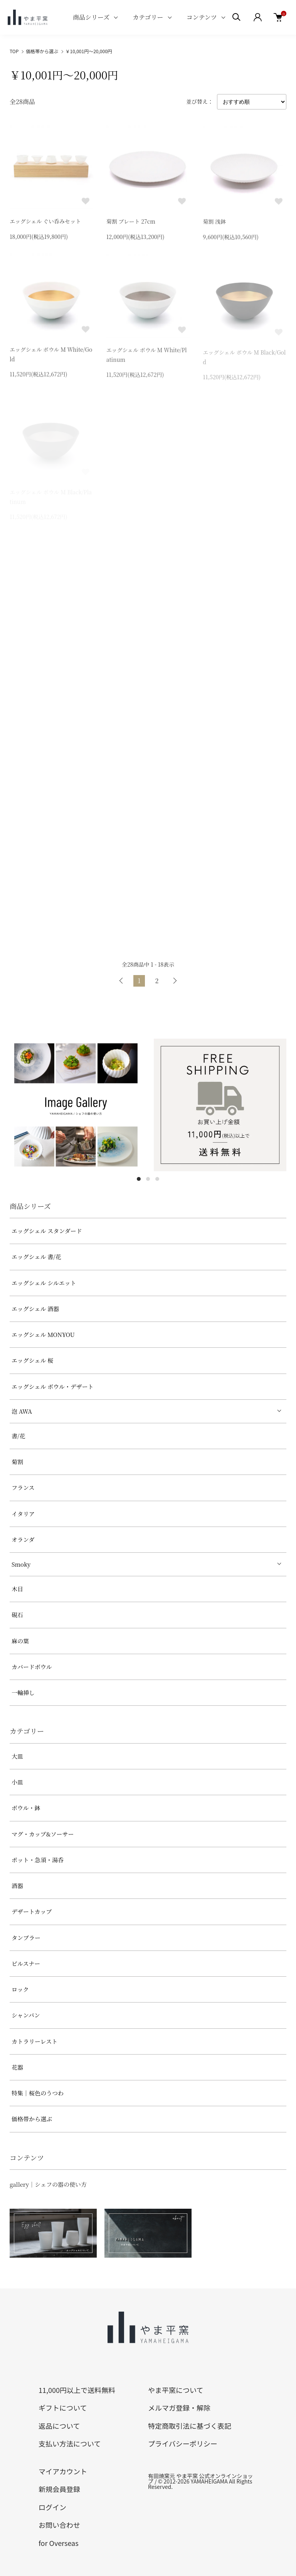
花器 (17, 2067)
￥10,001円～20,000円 (89, 51)
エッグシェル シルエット (44, 1283)
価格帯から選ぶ (42, 51)
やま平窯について (175, 2390)
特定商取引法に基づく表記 (189, 2426)
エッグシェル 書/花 (36, 1257)
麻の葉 (20, 1641)
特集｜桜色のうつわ (38, 2093)
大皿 (17, 1756)
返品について (59, 2426)
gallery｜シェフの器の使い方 (48, 2184)
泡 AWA (22, 1411)
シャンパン (26, 2015)
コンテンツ (202, 17)
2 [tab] (148, 1179)
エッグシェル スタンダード (47, 1231)
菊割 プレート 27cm (130, 223)
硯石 (17, 1615)
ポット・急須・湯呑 (38, 1860)
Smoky (21, 1564)
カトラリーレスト (34, 2041)
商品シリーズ (91, 17)
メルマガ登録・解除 (179, 2408)
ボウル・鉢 (26, 1808)
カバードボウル (32, 1667)
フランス (23, 1487)
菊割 (17, 1462)
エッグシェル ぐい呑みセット (45, 222)
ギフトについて (63, 2408)
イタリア (23, 1514)
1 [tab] (139, 1179)
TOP (14, 51)
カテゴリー (148, 17)
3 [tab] (157, 1179)
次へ (174, 981)
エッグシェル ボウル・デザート (53, 1386)
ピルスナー (26, 1963)
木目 (17, 1589)
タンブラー (26, 1938)
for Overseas (59, 2543)
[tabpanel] (76, 1105)
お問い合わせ (59, 2525)
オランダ (23, 1539)
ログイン (52, 2507)
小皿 (17, 1782)
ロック (20, 1989)
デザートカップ (32, 1911)
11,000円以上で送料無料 (77, 2390)
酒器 (17, 1886)
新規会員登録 (59, 2489)
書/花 (18, 1436)
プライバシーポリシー (182, 2443)
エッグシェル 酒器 (35, 1309)
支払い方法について (70, 2443)
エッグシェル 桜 (32, 1360)
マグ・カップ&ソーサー (43, 1834)
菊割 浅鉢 (214, 223)
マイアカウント (63, 2471)
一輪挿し (23, 1692)
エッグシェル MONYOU (43, 1334)
